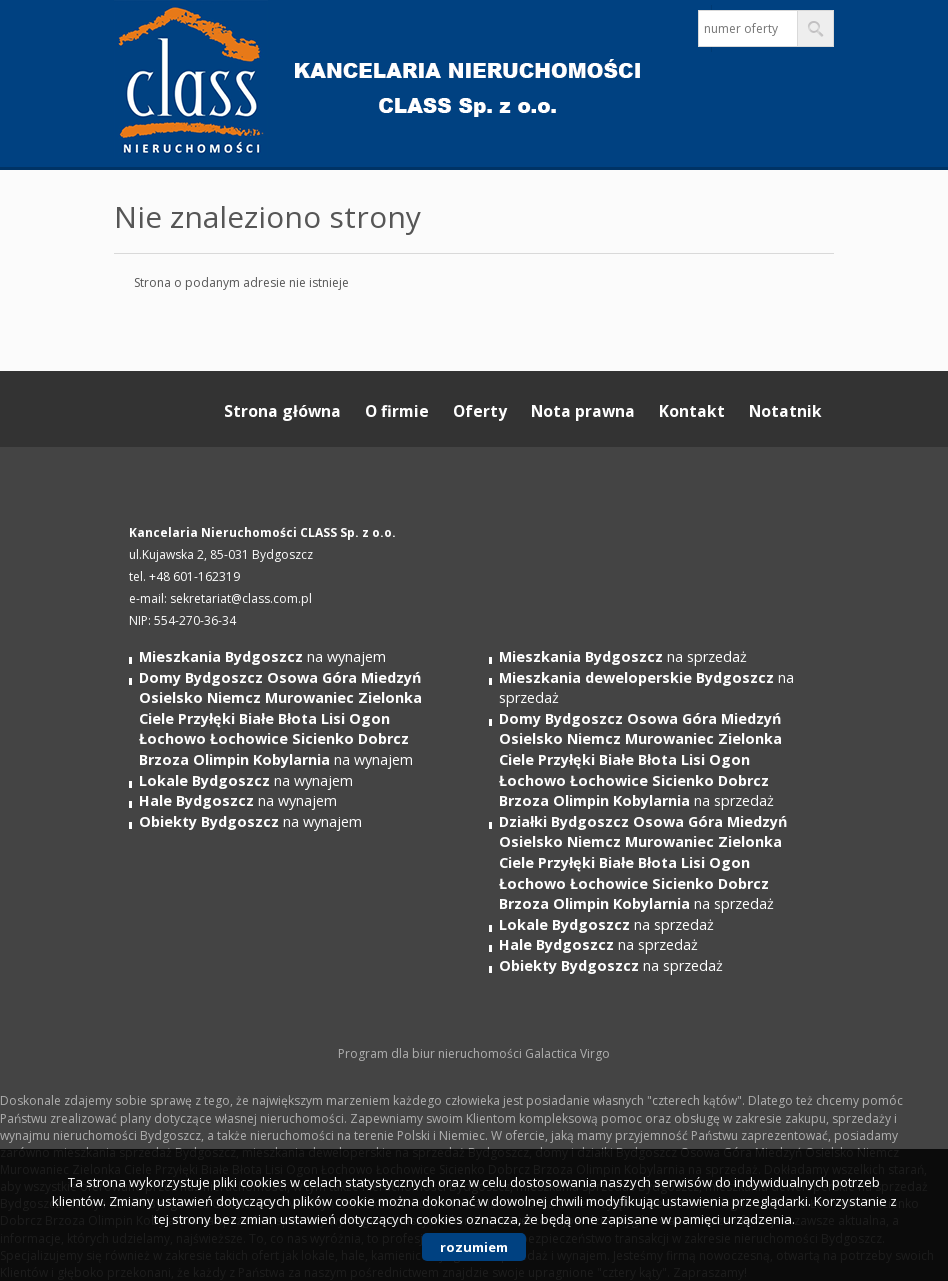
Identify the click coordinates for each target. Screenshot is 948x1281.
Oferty (480, 411)
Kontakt (692, 411)
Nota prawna (583, 411)
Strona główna (282, 411)
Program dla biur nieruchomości (431, 1053)
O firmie (397, 411)
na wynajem (262, 656)
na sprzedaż (623, 656)
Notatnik (785, 411)
